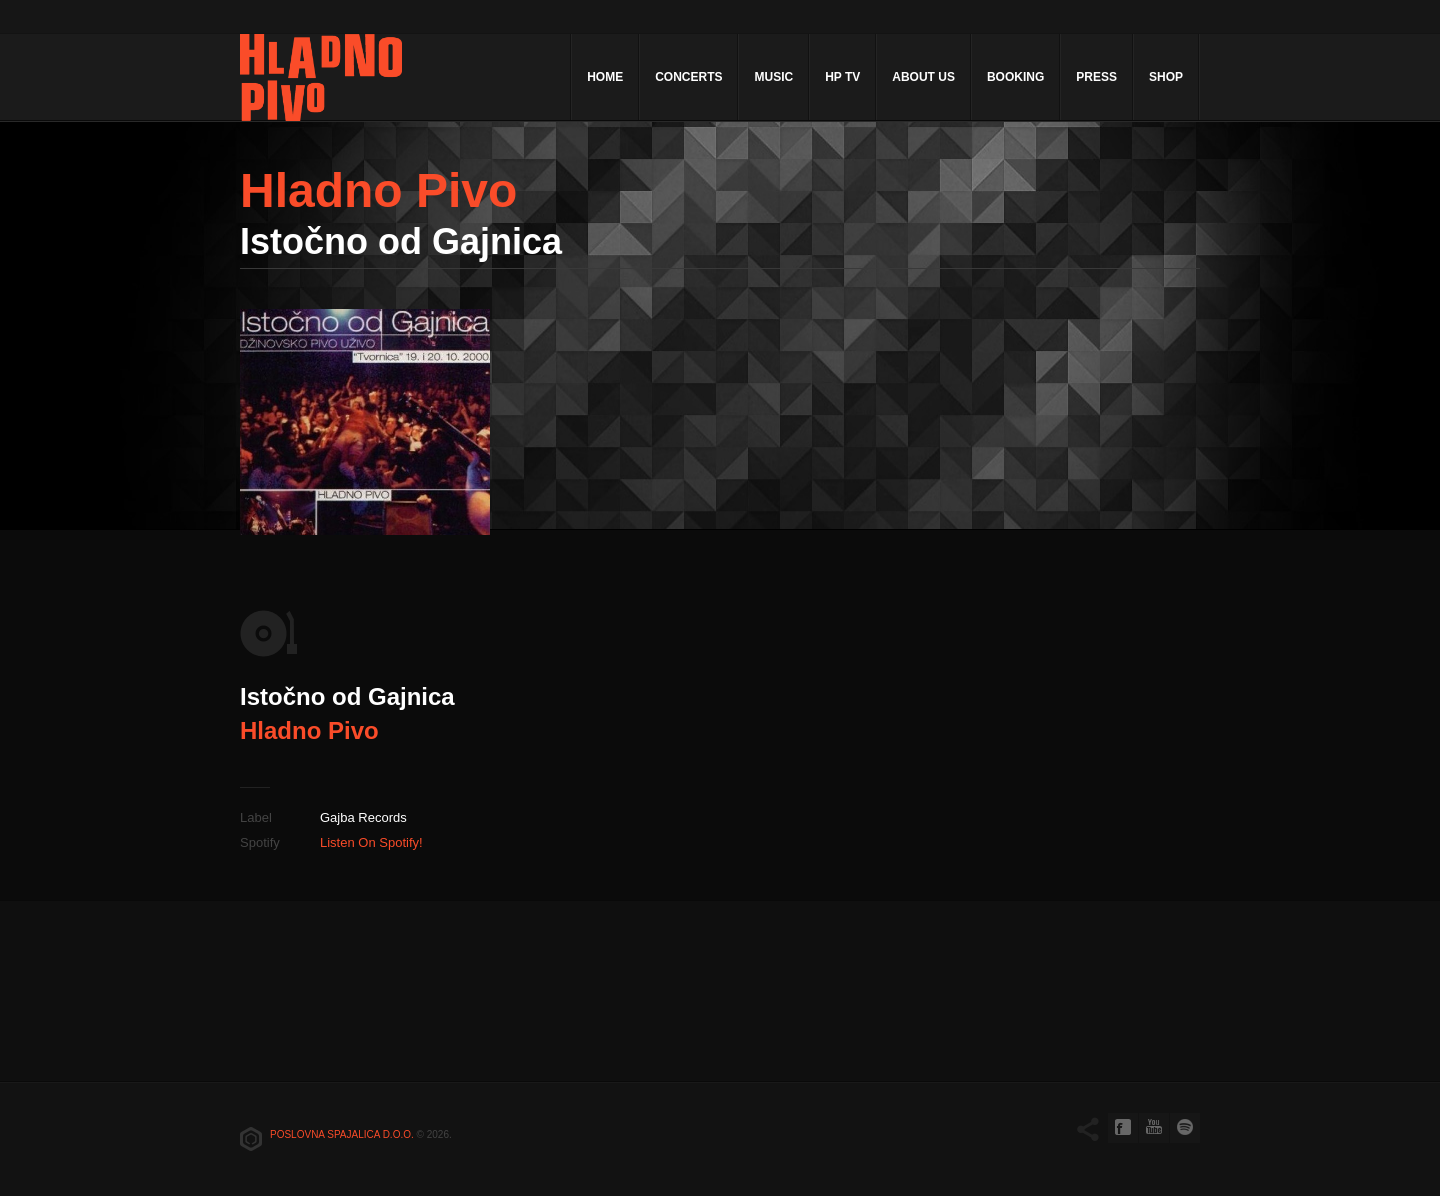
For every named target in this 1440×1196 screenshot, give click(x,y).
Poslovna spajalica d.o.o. (342, 1134)
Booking (1015, 77)
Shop (1166, 77)
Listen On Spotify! (371, 842)
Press (1096, 77)
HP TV (842, 77)
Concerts (688, 77)
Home (605, 77)
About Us (923, 77)
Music (773, 77)
